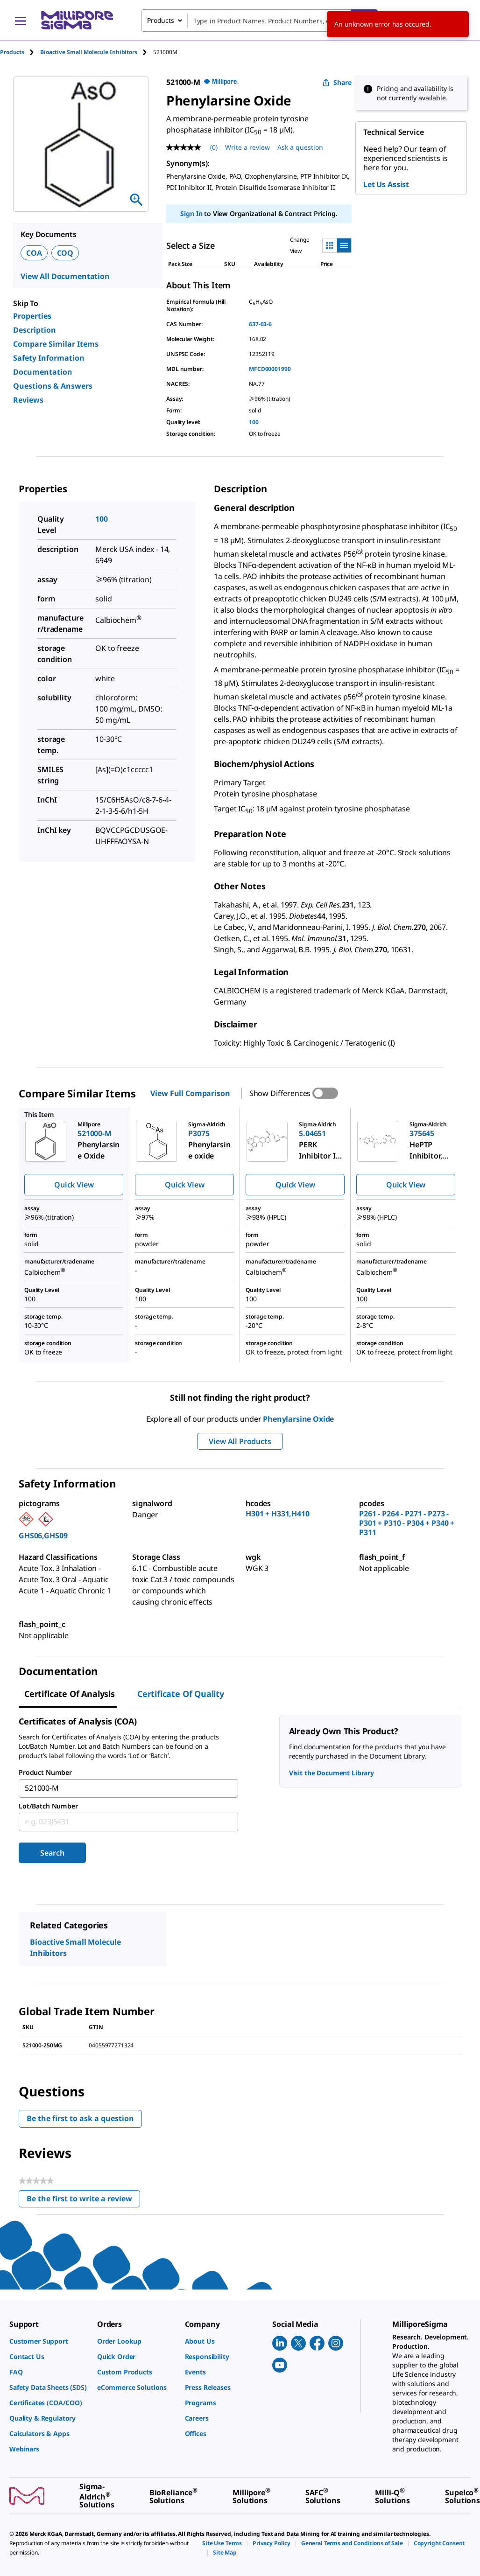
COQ (65, 253)
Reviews (28, 400)
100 (254, 422)
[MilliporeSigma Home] (77, 20)
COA (34, 253)
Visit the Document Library (331, 1772)
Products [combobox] (160, 20)
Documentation (42, 372)
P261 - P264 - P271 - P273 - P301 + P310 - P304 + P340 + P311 (406, 1522)
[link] (48, 2341)
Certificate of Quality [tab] (180, 1693)
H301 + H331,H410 (278, 1513)
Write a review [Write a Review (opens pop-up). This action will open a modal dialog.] (247, 147)
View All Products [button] (240, 1441)
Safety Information (49, 358)
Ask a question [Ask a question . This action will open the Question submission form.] (300, 147)
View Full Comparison (190, 1093)
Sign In (191, 213)
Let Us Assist (386, 184)
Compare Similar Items (56, 344)
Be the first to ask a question (80, 2118)
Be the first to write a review (83, 2200)
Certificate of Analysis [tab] (69, 1693)
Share (337, 82)
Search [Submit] (52, 1853)
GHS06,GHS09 (43, 1535)
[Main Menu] (20, 20)
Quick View (73, 1185)
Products (12, 52)
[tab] (20, 52)
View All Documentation (65, 276)
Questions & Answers (52, 386)
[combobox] (259, 20)
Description (34, 330)
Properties (32, 316)
